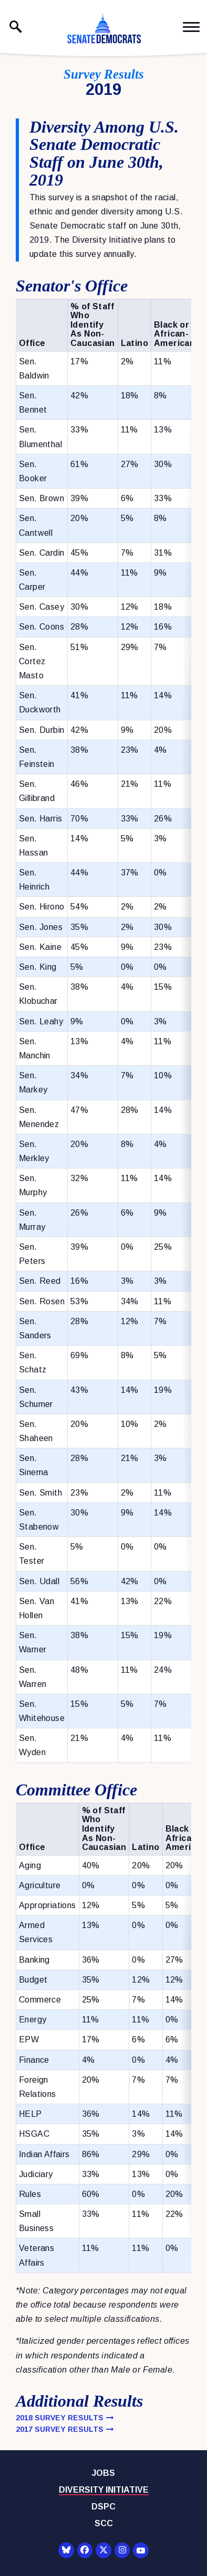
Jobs (103, 2473)
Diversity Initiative (104, 2489)
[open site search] (16, 26)
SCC (104, 2523)
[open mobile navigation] (191, 27)
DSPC (103, 2506)
